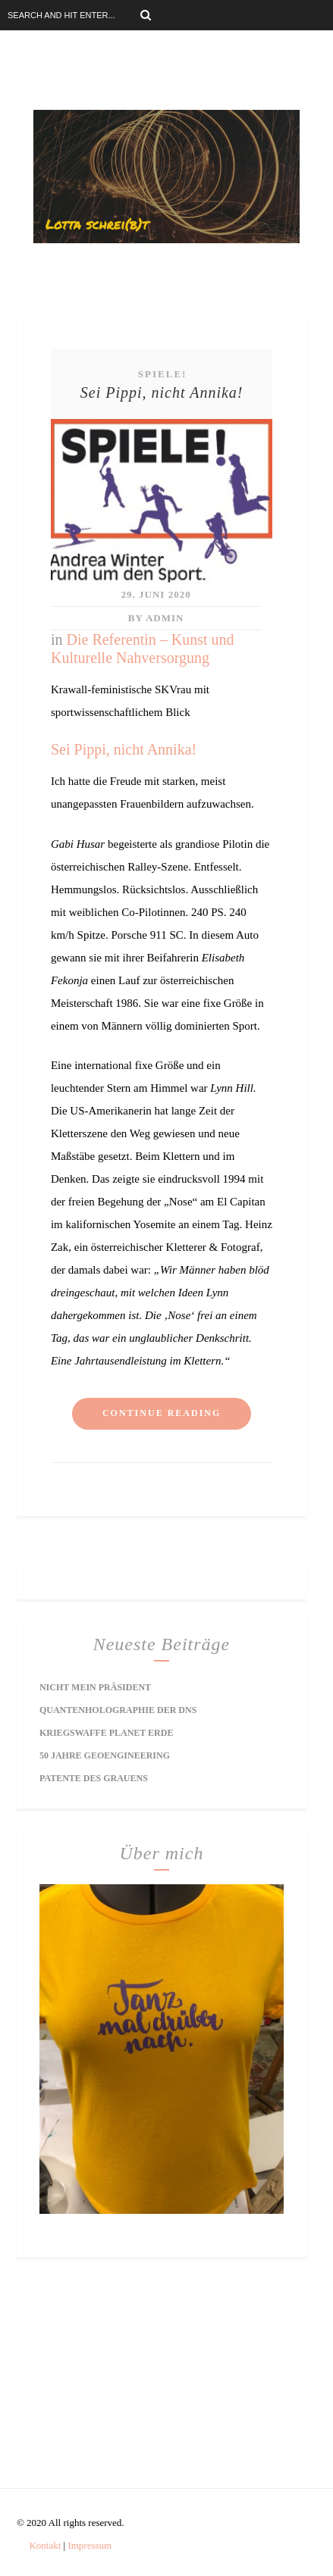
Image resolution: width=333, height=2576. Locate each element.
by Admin (156, 618)
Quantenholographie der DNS (117, 1710)
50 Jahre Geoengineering (104, 1755)
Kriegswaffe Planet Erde (106, 1732)
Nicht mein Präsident (95, 1687)
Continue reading (161, 1413)
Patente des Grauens (93, 1778)
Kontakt (45, 2545)
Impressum (90, 2545)
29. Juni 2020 (156, 594)
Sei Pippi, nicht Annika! (161, 392)
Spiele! (162, 374)
